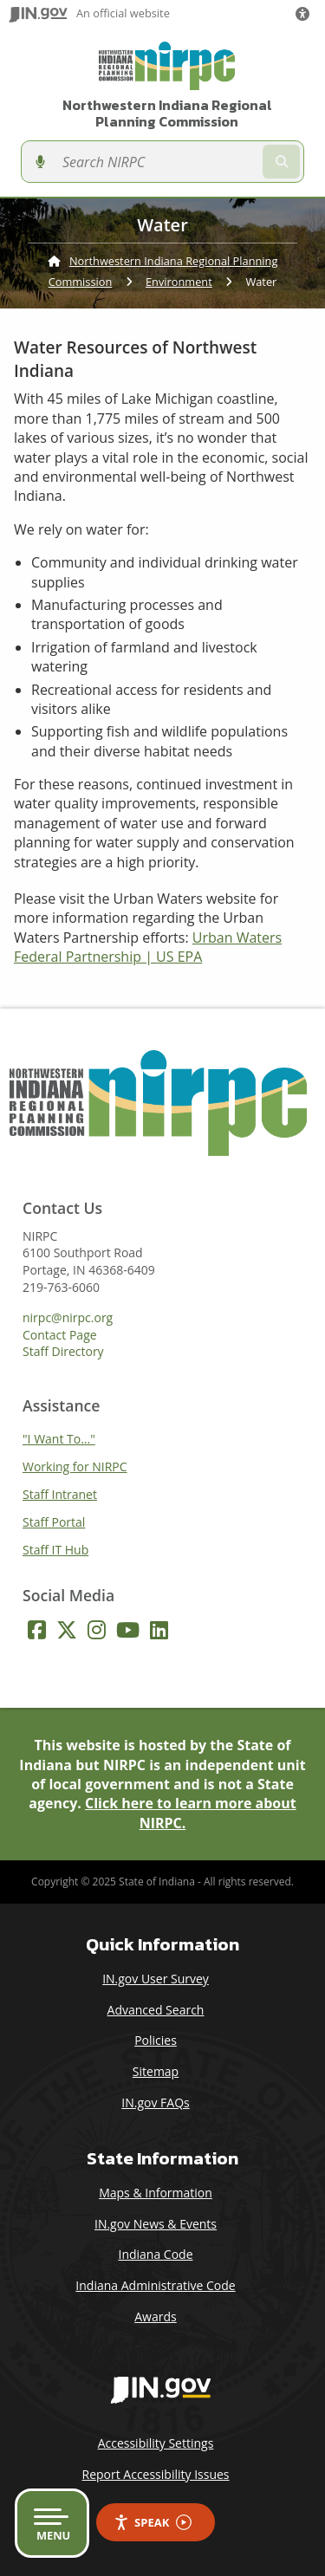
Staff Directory (63, 1352)
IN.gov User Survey (155, 1978)
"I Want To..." (59, 1439)
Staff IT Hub (55, 1549)
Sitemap (156, 2071)
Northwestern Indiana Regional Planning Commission (167, 113)
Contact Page (60, 1335)
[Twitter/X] (66, 1629)
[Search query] (156, 162)
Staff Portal (54, 1522)
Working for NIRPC (75, 1466)
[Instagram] (97, 1629)
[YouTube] (128, 1629)
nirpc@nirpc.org (68, 1318)
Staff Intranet (60, 1494)
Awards (155, 2316)
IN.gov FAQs (155, 2102)
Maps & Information (155, 2192)
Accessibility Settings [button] (156, 2443)
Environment (179, 281)
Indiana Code (155, 2254)
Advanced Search (156, 2010)
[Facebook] (37, 1629)
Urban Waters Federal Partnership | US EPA (148, 947)
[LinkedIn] (159, 1629)
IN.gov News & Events (155, 2224)
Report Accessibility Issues (155, 2474)
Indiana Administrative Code (155, 2285)
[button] (306, 14)
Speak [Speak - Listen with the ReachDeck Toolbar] (153, 2522)
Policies (155, 2040)
